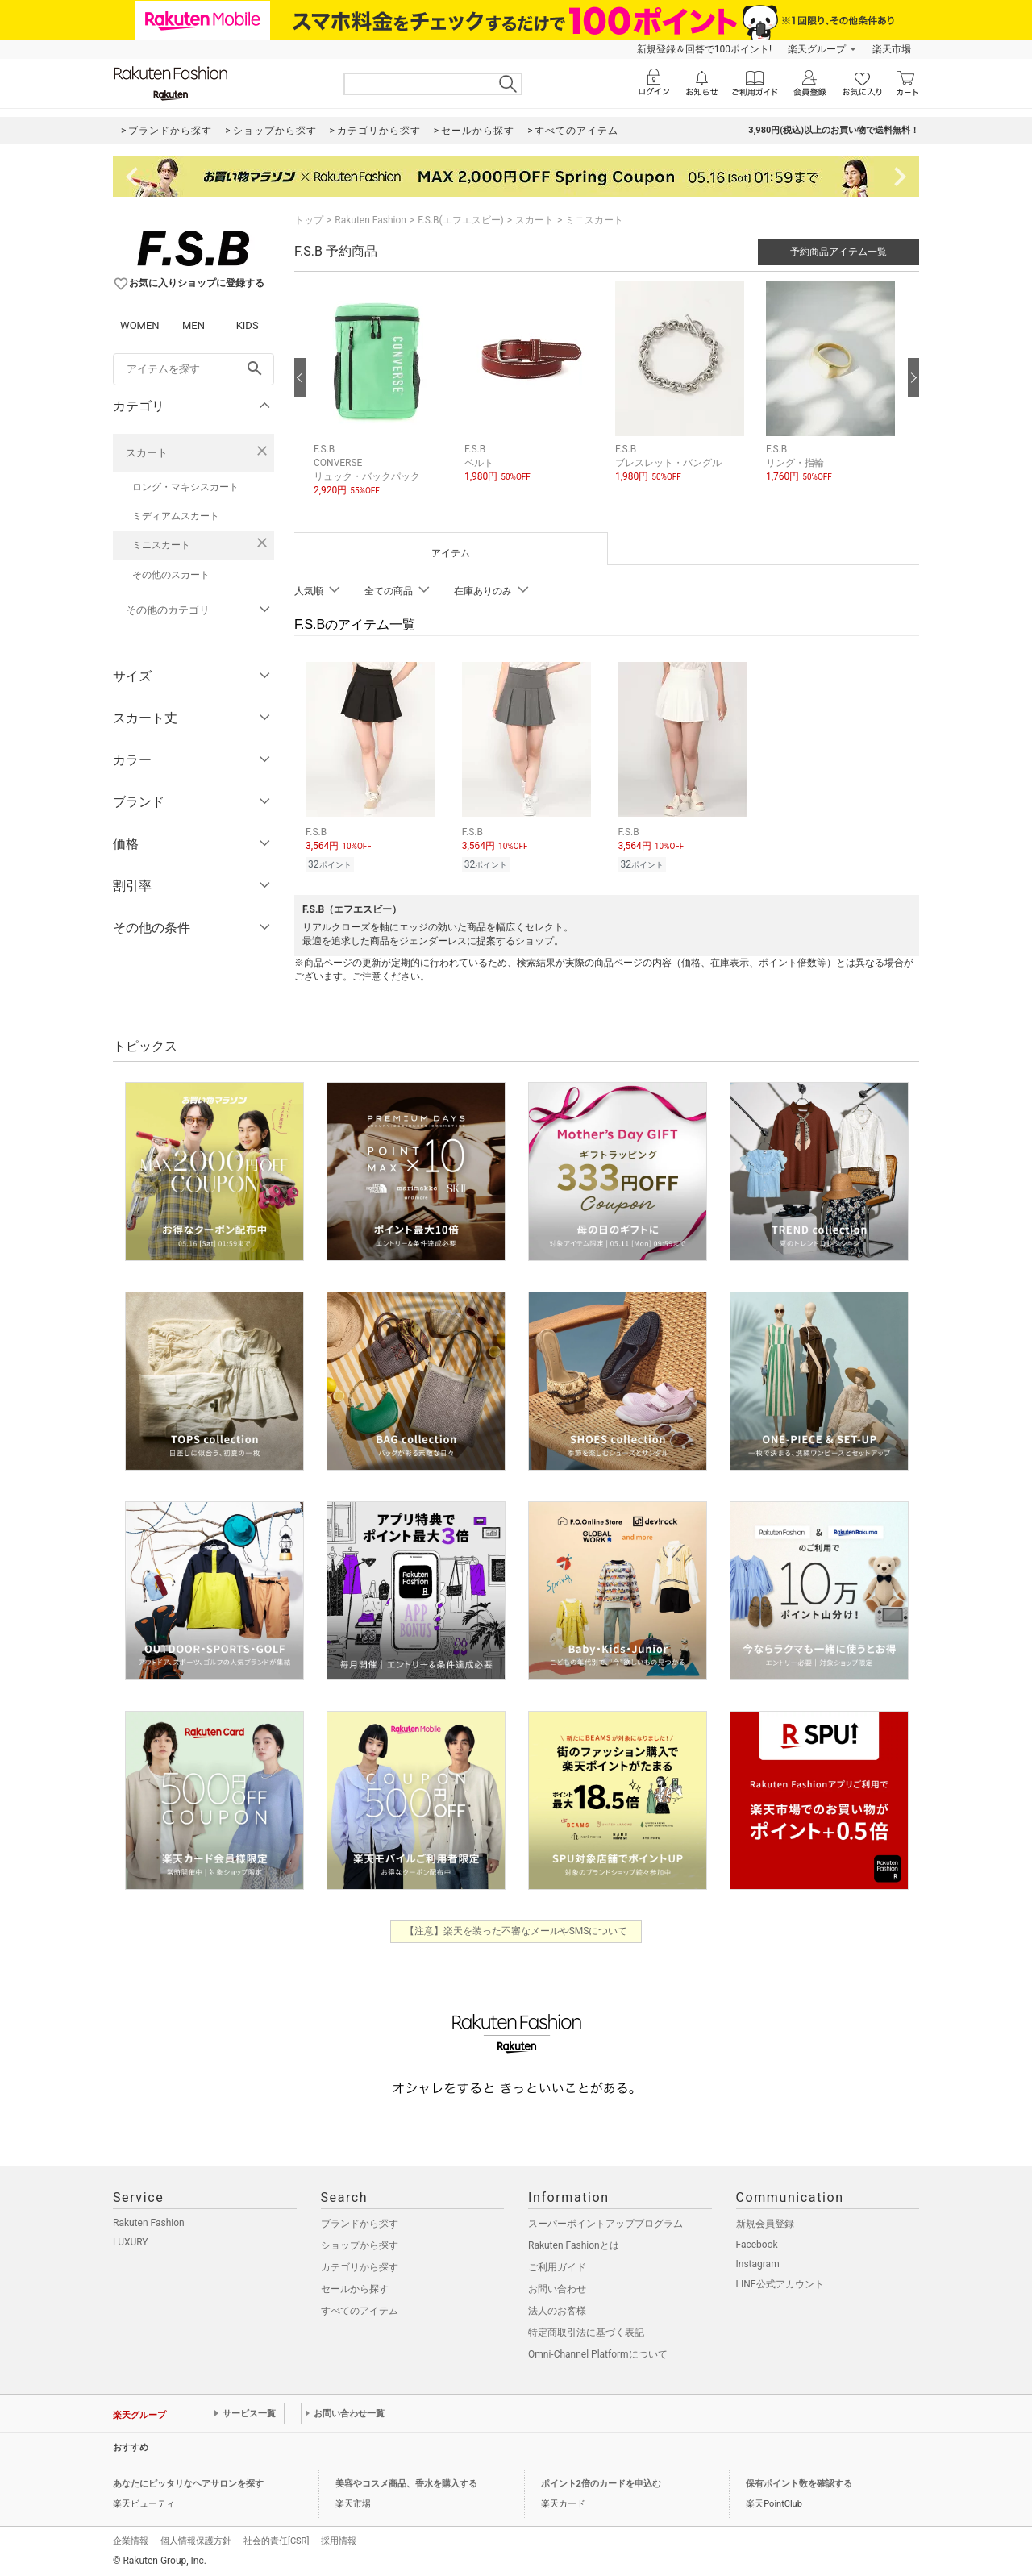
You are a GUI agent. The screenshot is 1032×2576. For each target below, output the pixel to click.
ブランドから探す (359, 2223)
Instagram (758, 2264)
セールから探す (355, 2289)
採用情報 (338, 2541)
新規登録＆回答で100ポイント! (704, 49)
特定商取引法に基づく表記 (586, 2332)
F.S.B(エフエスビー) (460, 220)
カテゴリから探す (359, 2267)
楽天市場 (891, 49)
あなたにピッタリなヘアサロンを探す (188, 2483)
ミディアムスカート (175, 516)
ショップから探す (359, 2245)
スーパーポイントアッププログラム (605, 2223)
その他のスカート (171, 575)
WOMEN (140, 325)
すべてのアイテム (359, 2310)
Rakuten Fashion (370, 220)
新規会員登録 (765, 2223)
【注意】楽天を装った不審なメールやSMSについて (516, 1931)
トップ (308, 220)
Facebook (757, 2244)
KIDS (247, 325)
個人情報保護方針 (195, 2541)
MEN (193, 325)
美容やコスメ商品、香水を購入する (406, 2483)
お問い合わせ (557, 2289)
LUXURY (130, 2242)
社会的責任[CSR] (276, 2541)
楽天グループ (817, 49)
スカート (147, 453)
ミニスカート (161, 545)
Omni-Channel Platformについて (598, 2354)
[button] (381, 401)
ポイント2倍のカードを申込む (601, 2483)
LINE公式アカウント (780, 2284)
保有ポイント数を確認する (799, 2483)
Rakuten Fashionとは (573, 2245)
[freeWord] (193, 369)
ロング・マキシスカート (185, 487)
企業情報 (130, 2541)
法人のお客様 (557, 2310)
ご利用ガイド (557, 2267)
